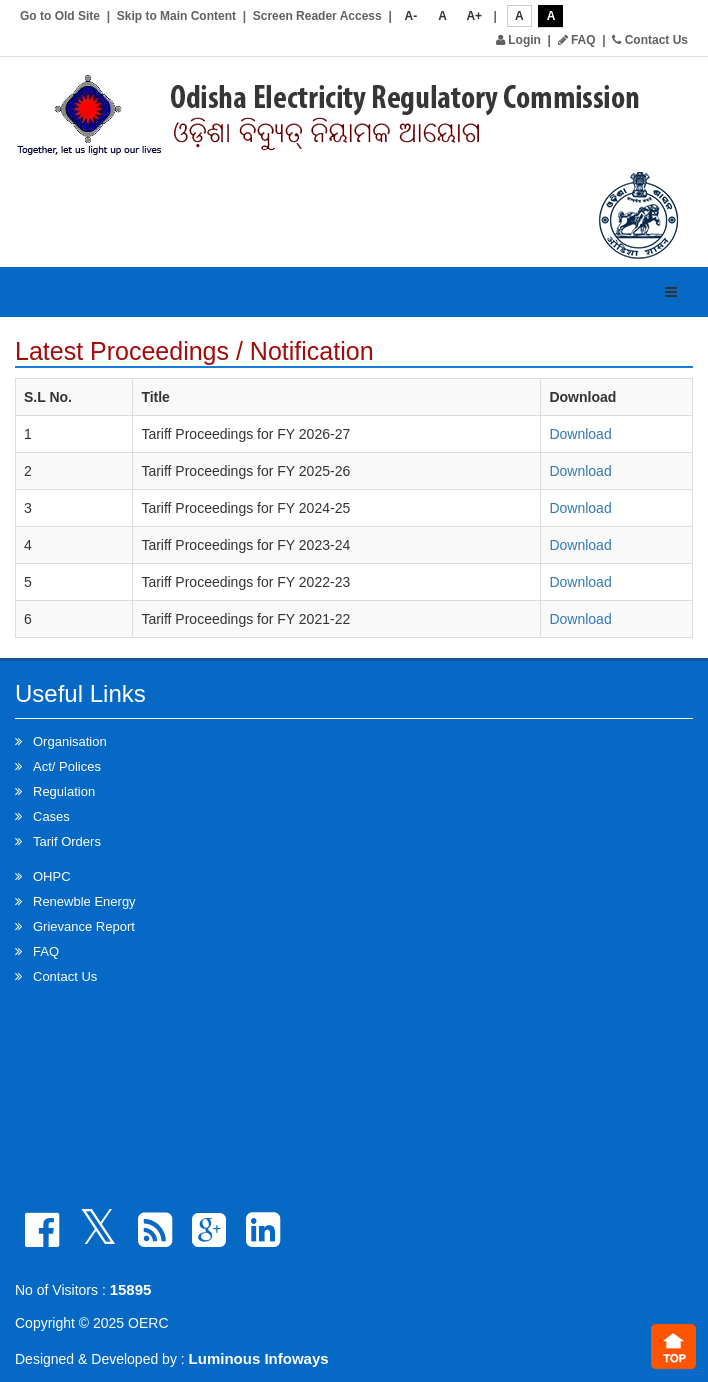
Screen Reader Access (317, 16)
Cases (51, 816)
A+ (474, 16)
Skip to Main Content (176, 16)
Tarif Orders (67, 841)
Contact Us (650, 40)
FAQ (577, 40)
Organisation (70, 741)
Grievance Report (84, 926)
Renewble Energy (84, 901)
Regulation (64, 791)
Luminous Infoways (259, 1358)
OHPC (52, 876)
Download (580, 434)
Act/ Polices (67, 766)
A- (411, 16)
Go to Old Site (60, 16)
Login (518, 40)
